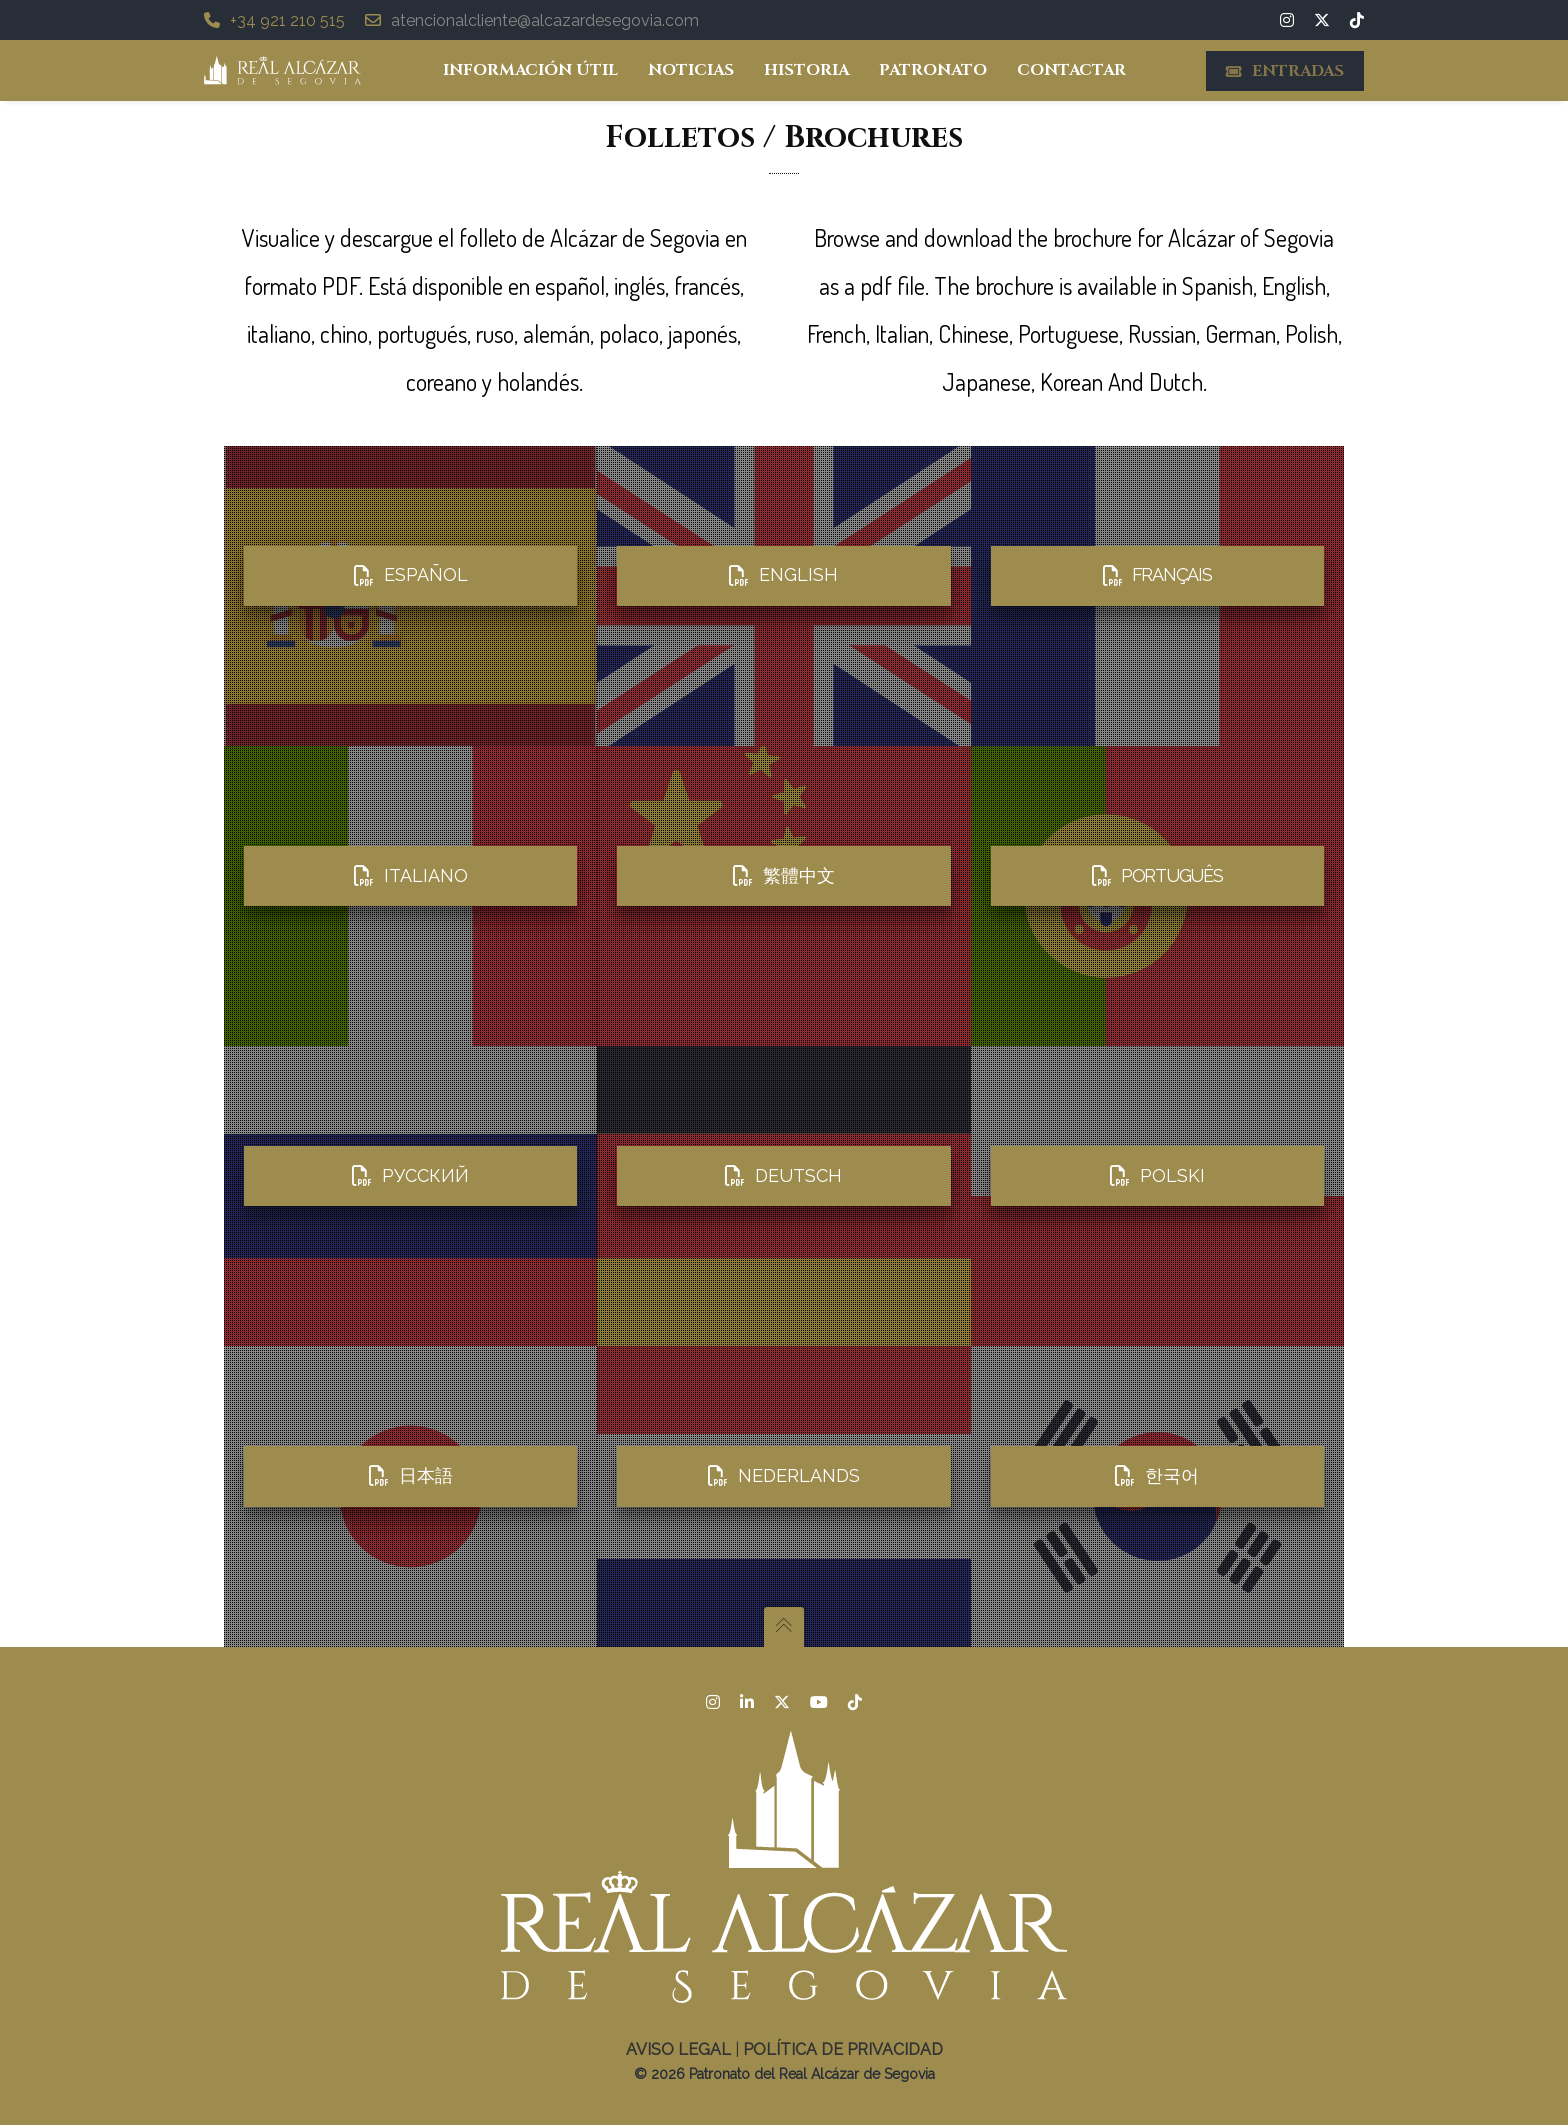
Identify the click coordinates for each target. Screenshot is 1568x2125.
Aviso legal (678, 2049)
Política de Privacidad (843, 2049)
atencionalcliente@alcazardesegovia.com (532, 20)
